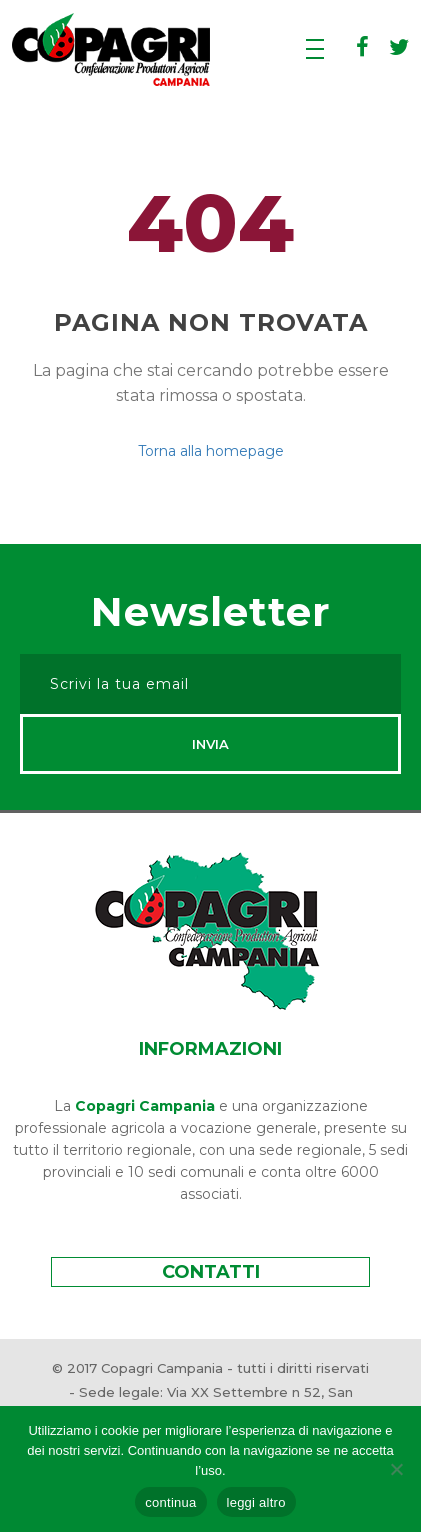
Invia (210, 744)
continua (170, 1502)
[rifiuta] (396, 1469)
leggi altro (256, 1502)
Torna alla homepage (211, 451)
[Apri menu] (315, 50)
